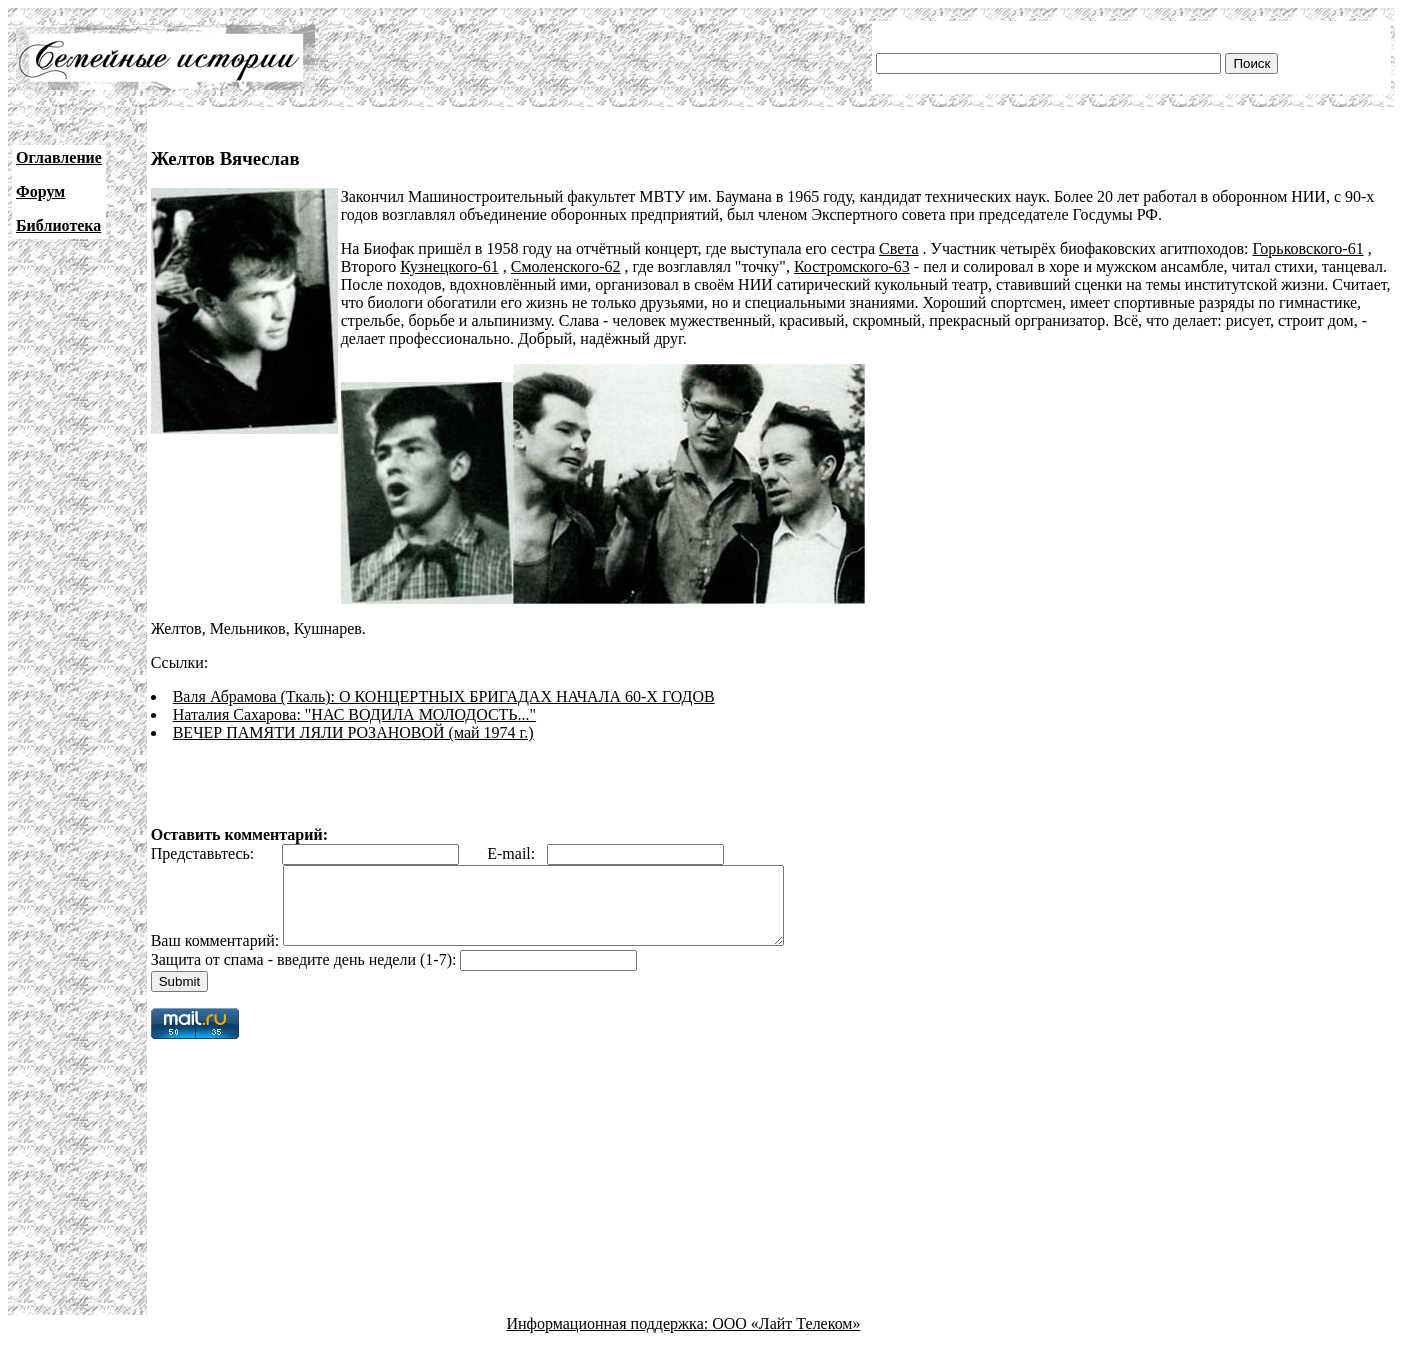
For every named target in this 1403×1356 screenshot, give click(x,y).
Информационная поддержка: (610, 1338)
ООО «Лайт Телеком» (786, 1338)
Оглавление (59, 157)
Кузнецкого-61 (449, 266)
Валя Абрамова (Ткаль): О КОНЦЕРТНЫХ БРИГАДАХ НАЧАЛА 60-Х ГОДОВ (444, 696)
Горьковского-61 (1308, 248)
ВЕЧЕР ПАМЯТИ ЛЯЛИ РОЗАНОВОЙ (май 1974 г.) (353, 732)
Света (899, 248)
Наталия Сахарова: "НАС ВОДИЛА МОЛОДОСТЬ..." (354, 714)
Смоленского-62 (566, 266)
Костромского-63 (852, 266)
